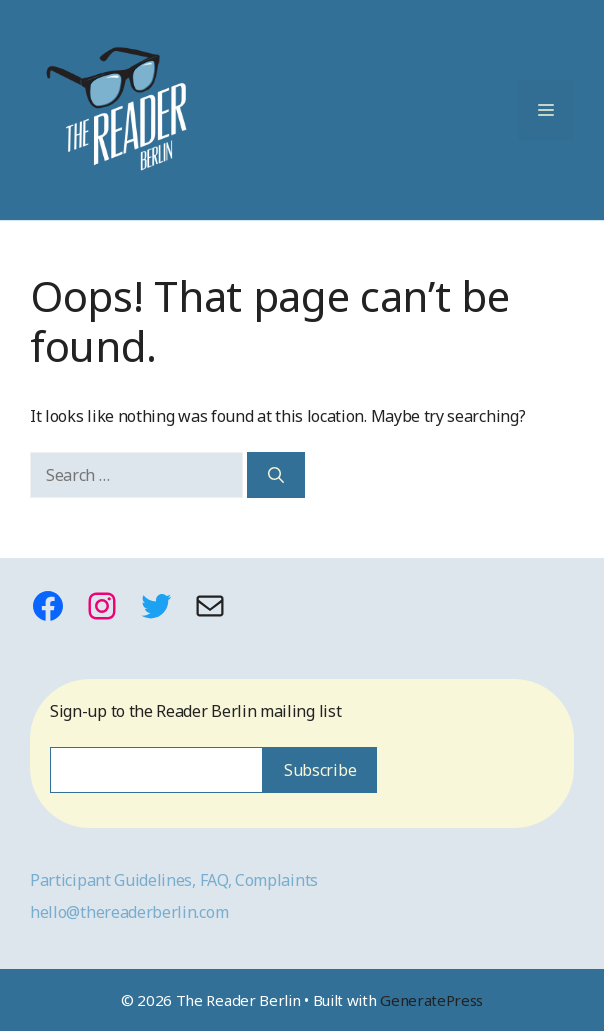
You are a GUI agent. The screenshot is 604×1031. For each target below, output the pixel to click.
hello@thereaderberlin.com (129, 912)
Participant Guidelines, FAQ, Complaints (174, 880)
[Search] (276, 475)
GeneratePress (431, 1000)
